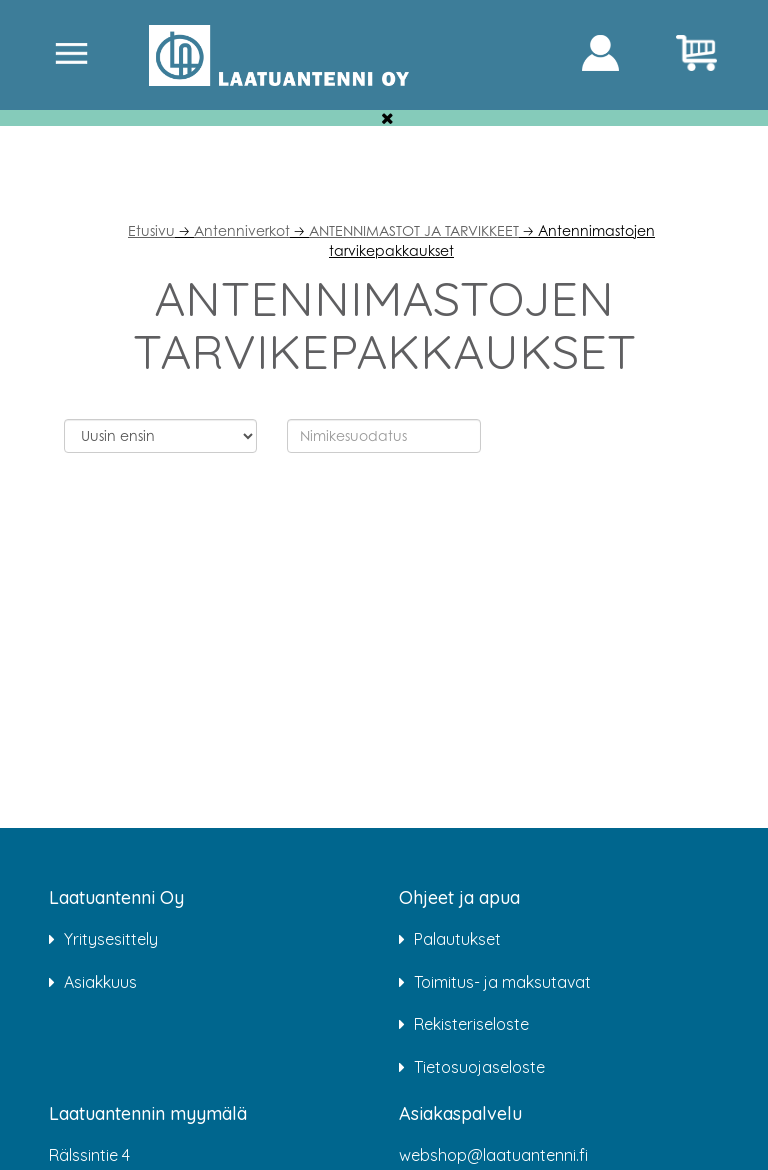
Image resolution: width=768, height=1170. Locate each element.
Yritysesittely (111, 939)
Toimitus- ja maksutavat (502, 982)
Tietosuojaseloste (479, 1067)
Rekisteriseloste (471, 1024)
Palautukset (457, 939)
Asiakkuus (100, 982)
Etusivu (151, 230)
